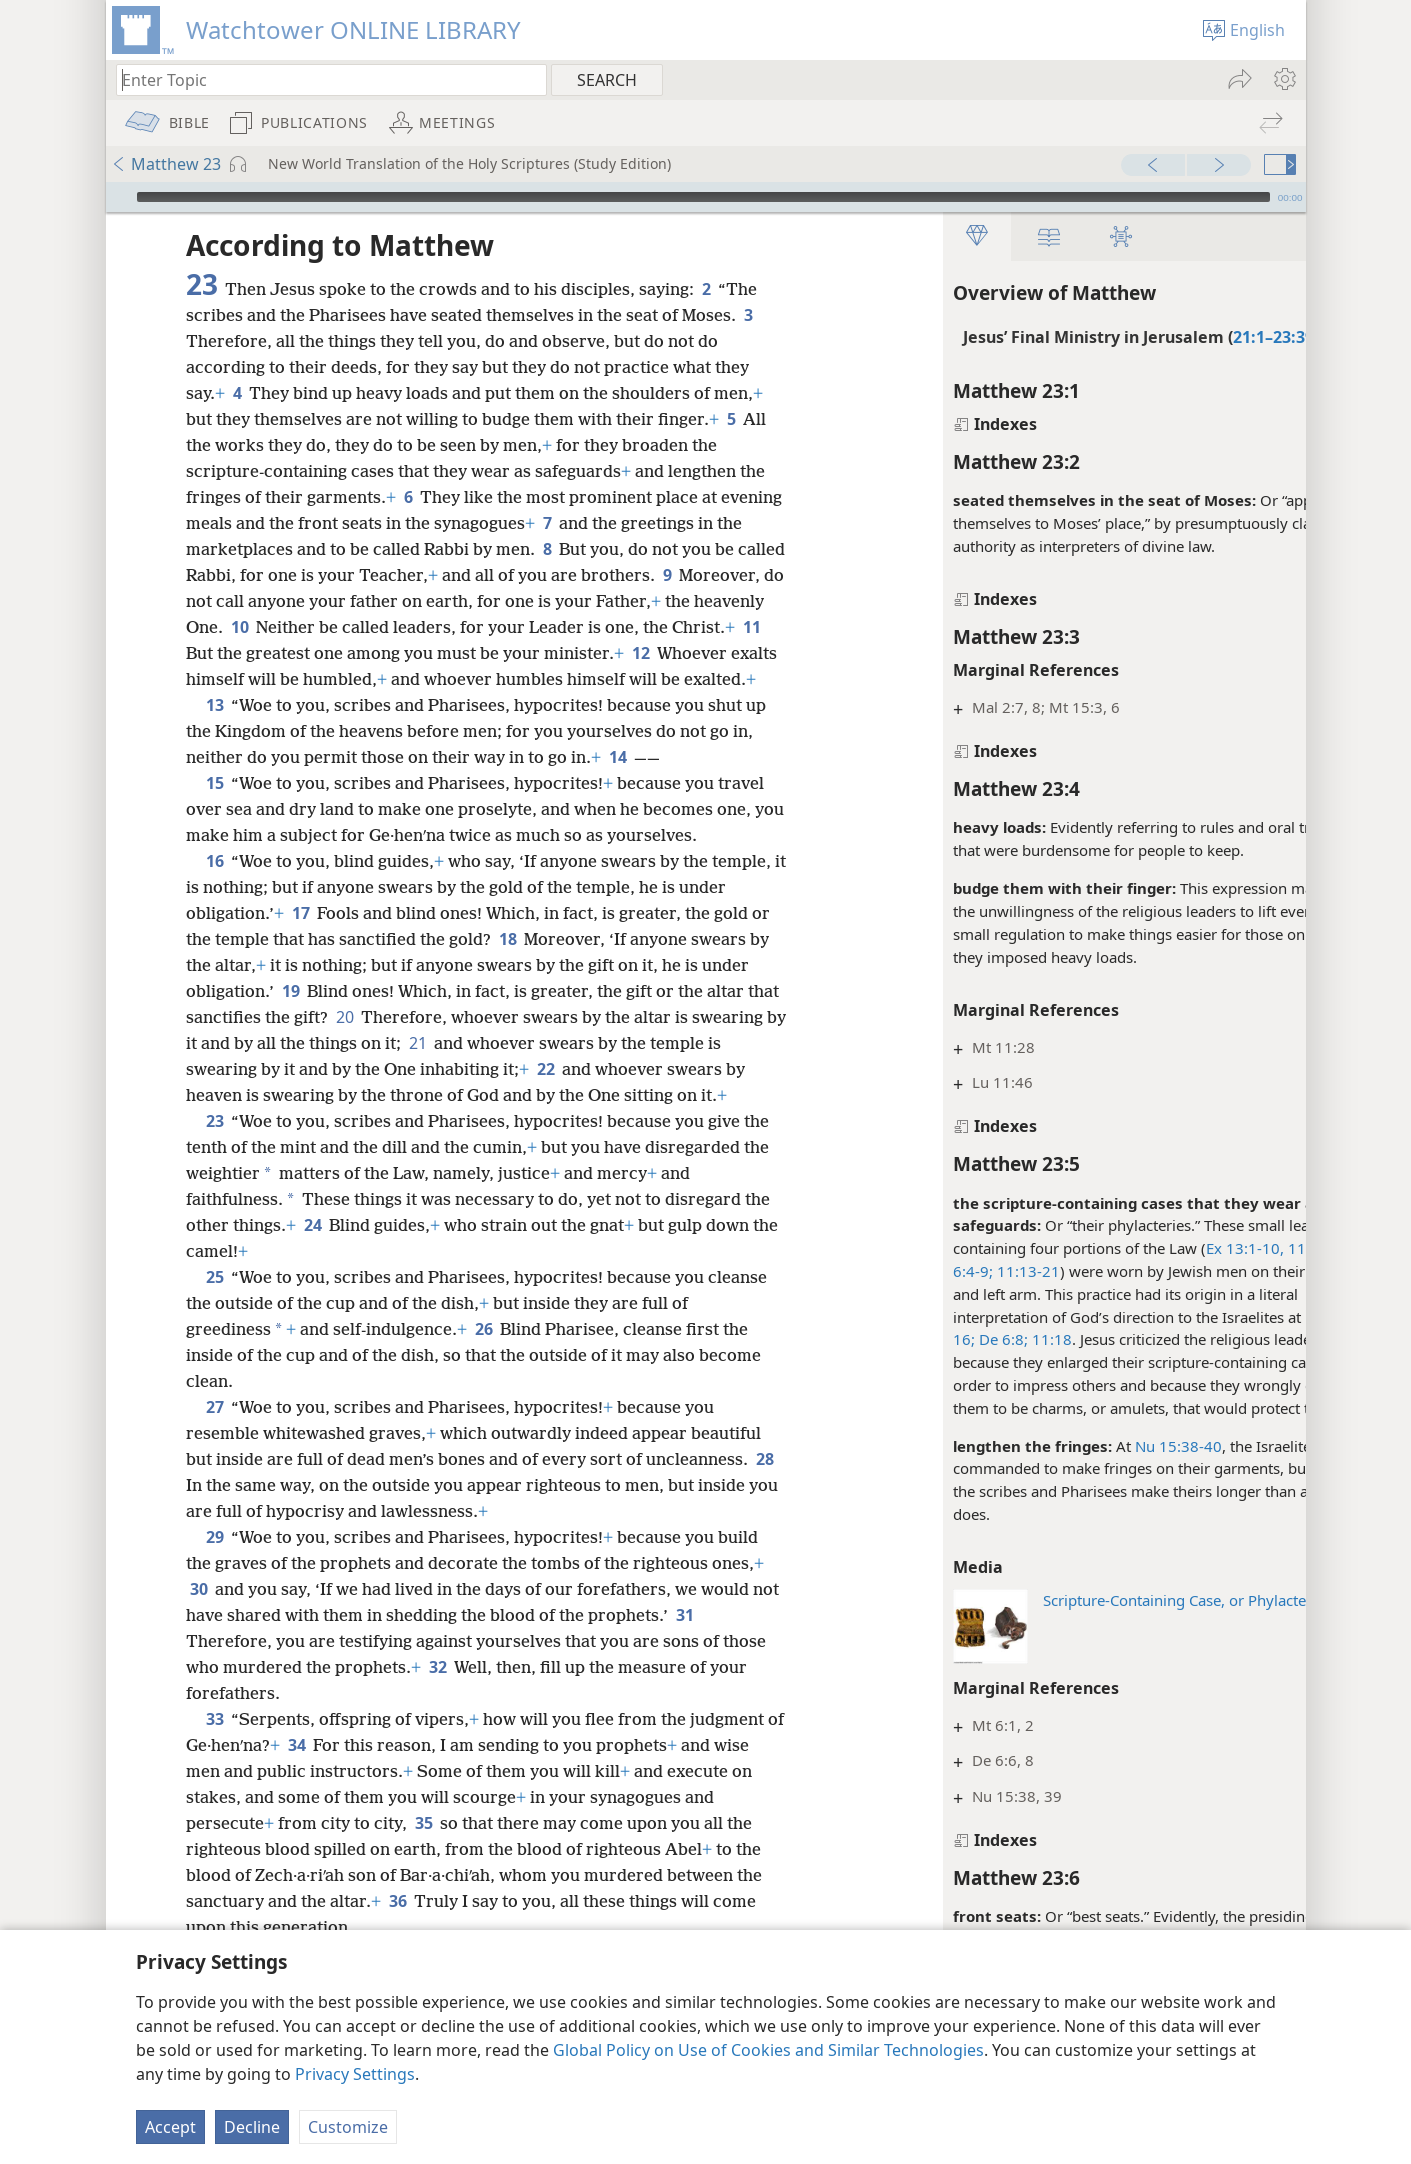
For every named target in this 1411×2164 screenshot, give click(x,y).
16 (214, 887)
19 (290, 1017)
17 (300, 939)
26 (483, 1381)
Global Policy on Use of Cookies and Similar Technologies (768, 2050)
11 (265, 653)
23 (214, 1173)
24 (312, 1277)
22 (620, 1095)
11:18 (963, 1339)
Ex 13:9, (1245, 1317)
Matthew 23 (166, 164)
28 (198, 1537)
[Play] (119, 197)
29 (214, 1589)
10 (342, 627)
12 (736, 653)
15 (214, 809)
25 (214, 1329)
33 (214, 1771)
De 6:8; (914, 1339)
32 (437, 1719)
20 (379, 1043)
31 (714, 1667)
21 (515, 1069)
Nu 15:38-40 (1091, 1446)
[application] (706, 197)
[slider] (703, 197)
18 (507, 965)
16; (877, 1339)
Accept (170, 2127)
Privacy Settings (355, 2074)
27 (214, 1459)
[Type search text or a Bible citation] (322, 79)
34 (316, 1797)
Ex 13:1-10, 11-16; (1182, 1248)
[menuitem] (1283, 79)
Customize (348, 2127)
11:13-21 (939, 1271)
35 (423, 1875)
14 (617, 783)
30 (198, 1641)
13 (214, 731)
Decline (252, 2127)
